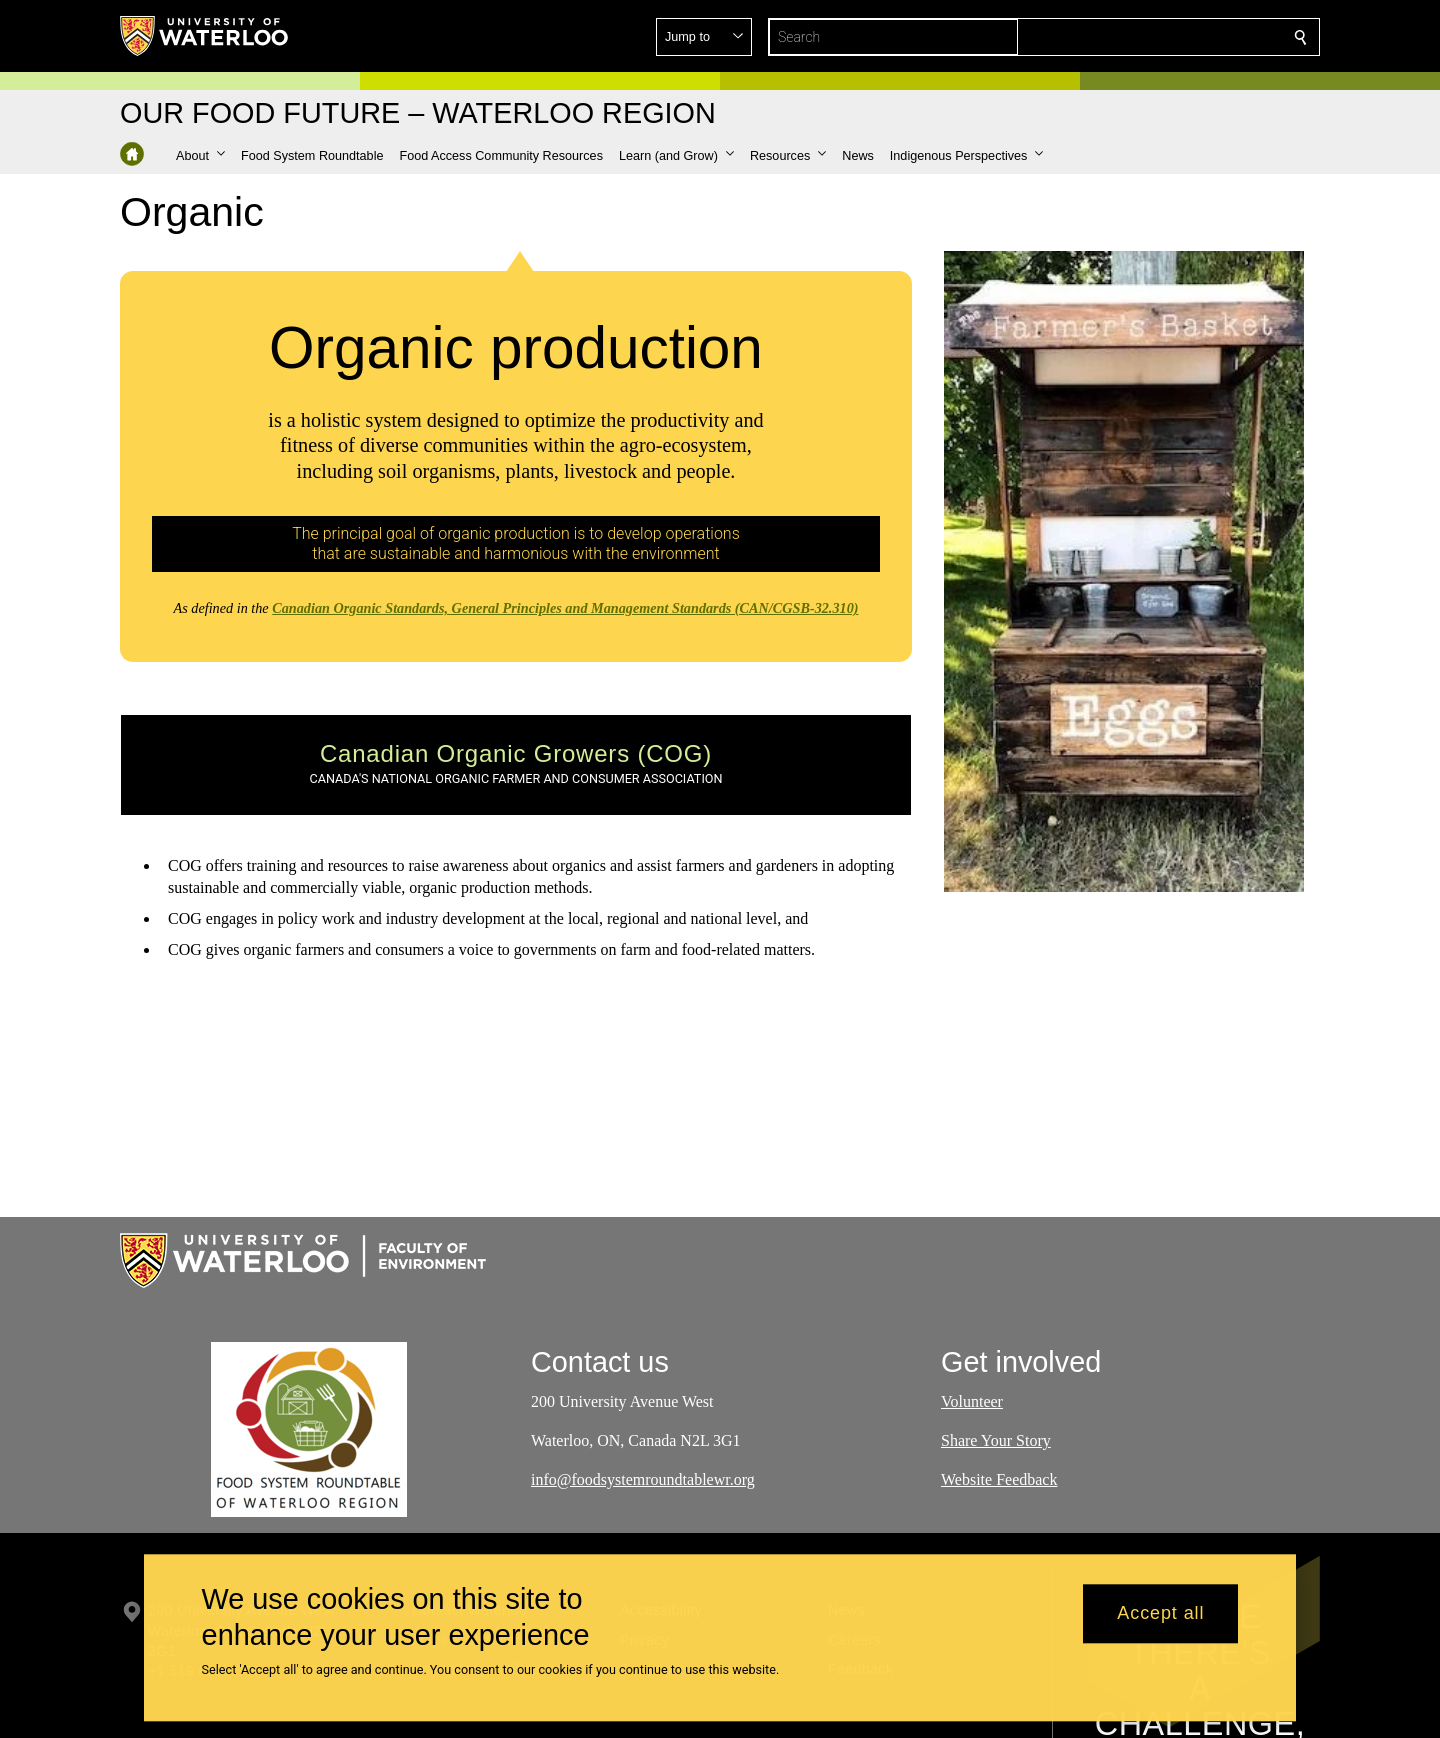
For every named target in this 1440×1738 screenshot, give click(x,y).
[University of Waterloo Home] (205, 36)
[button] (1156, 37)
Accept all (1160, 1614)
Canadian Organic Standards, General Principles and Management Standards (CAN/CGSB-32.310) (565, 608)
